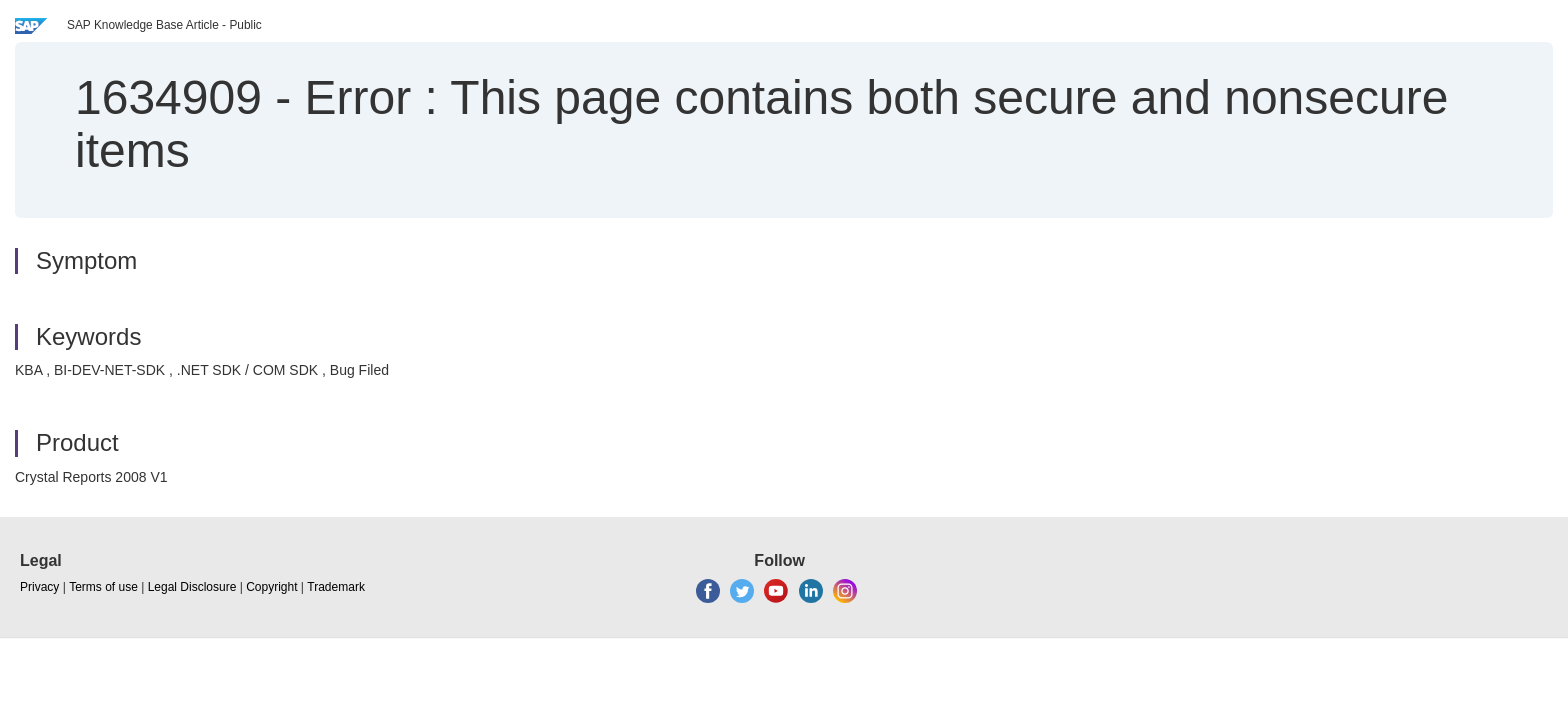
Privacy (39, 587)
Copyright (271, 587)
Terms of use (103, 587)
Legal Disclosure (192, 587)
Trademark (336, 587)
